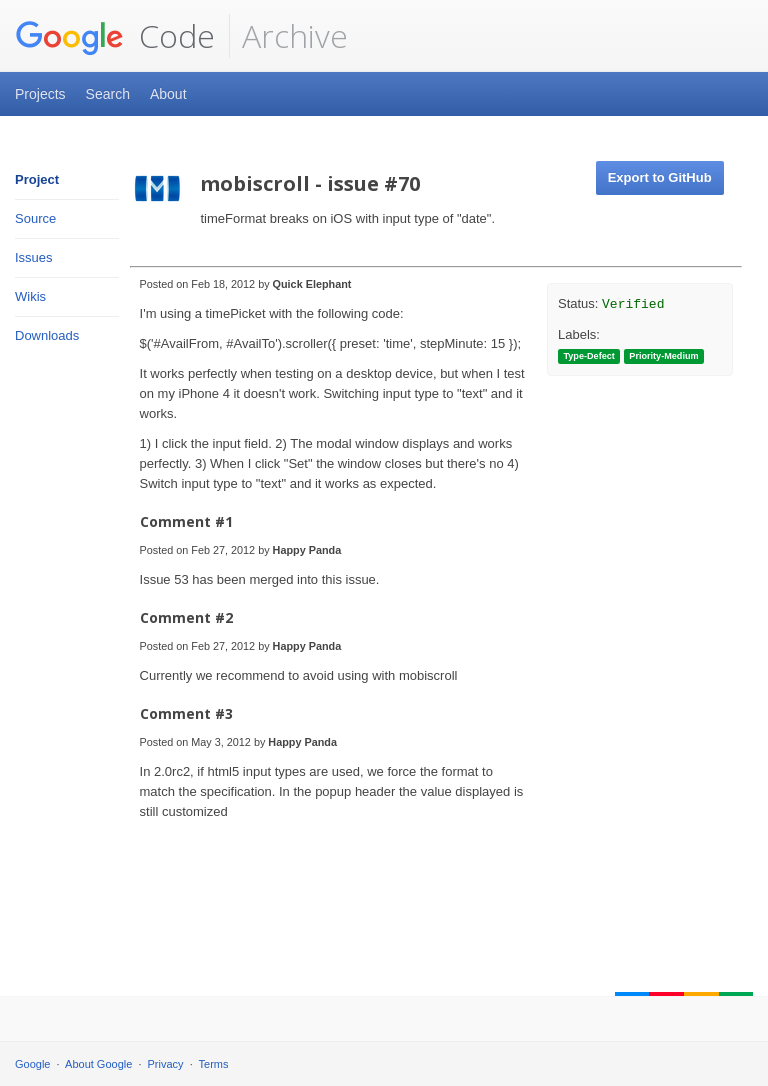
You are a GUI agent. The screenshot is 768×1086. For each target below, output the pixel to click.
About (168, 94)
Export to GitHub (660, 177)
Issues (34, 257)
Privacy (166, 1064)
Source (35, 218)
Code (115, 36)
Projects (40, 94)
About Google (98, 1064)
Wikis (30, 296)
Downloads (47, 335)
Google (32, 1064)
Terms (214, 1064)
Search (108, 94)
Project (37, 179)
